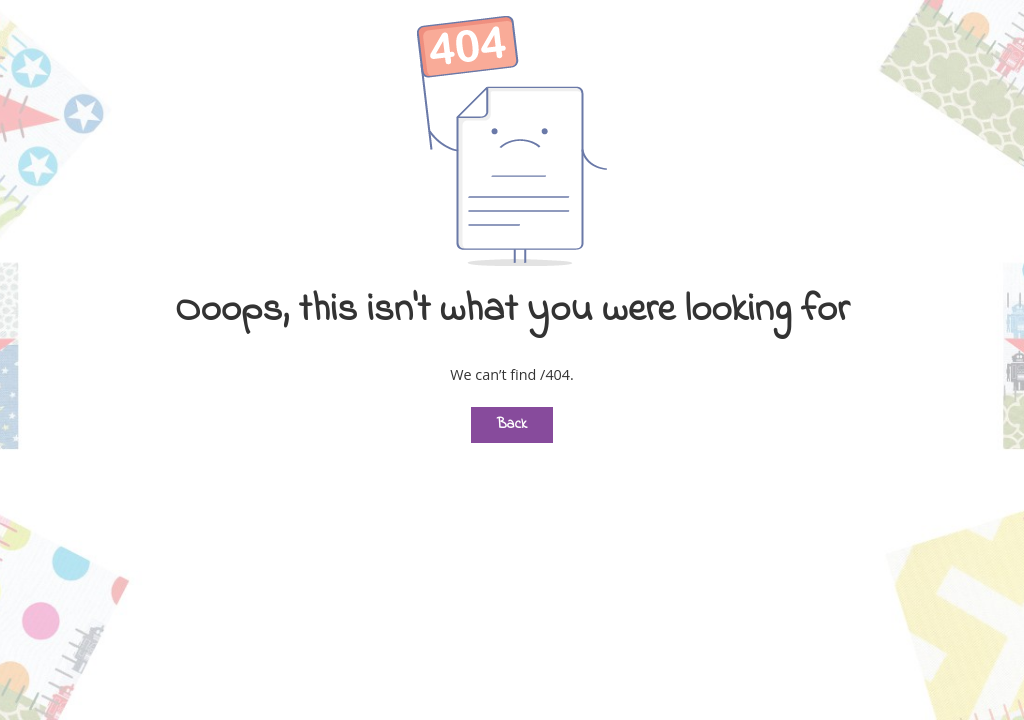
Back (512, 424)
